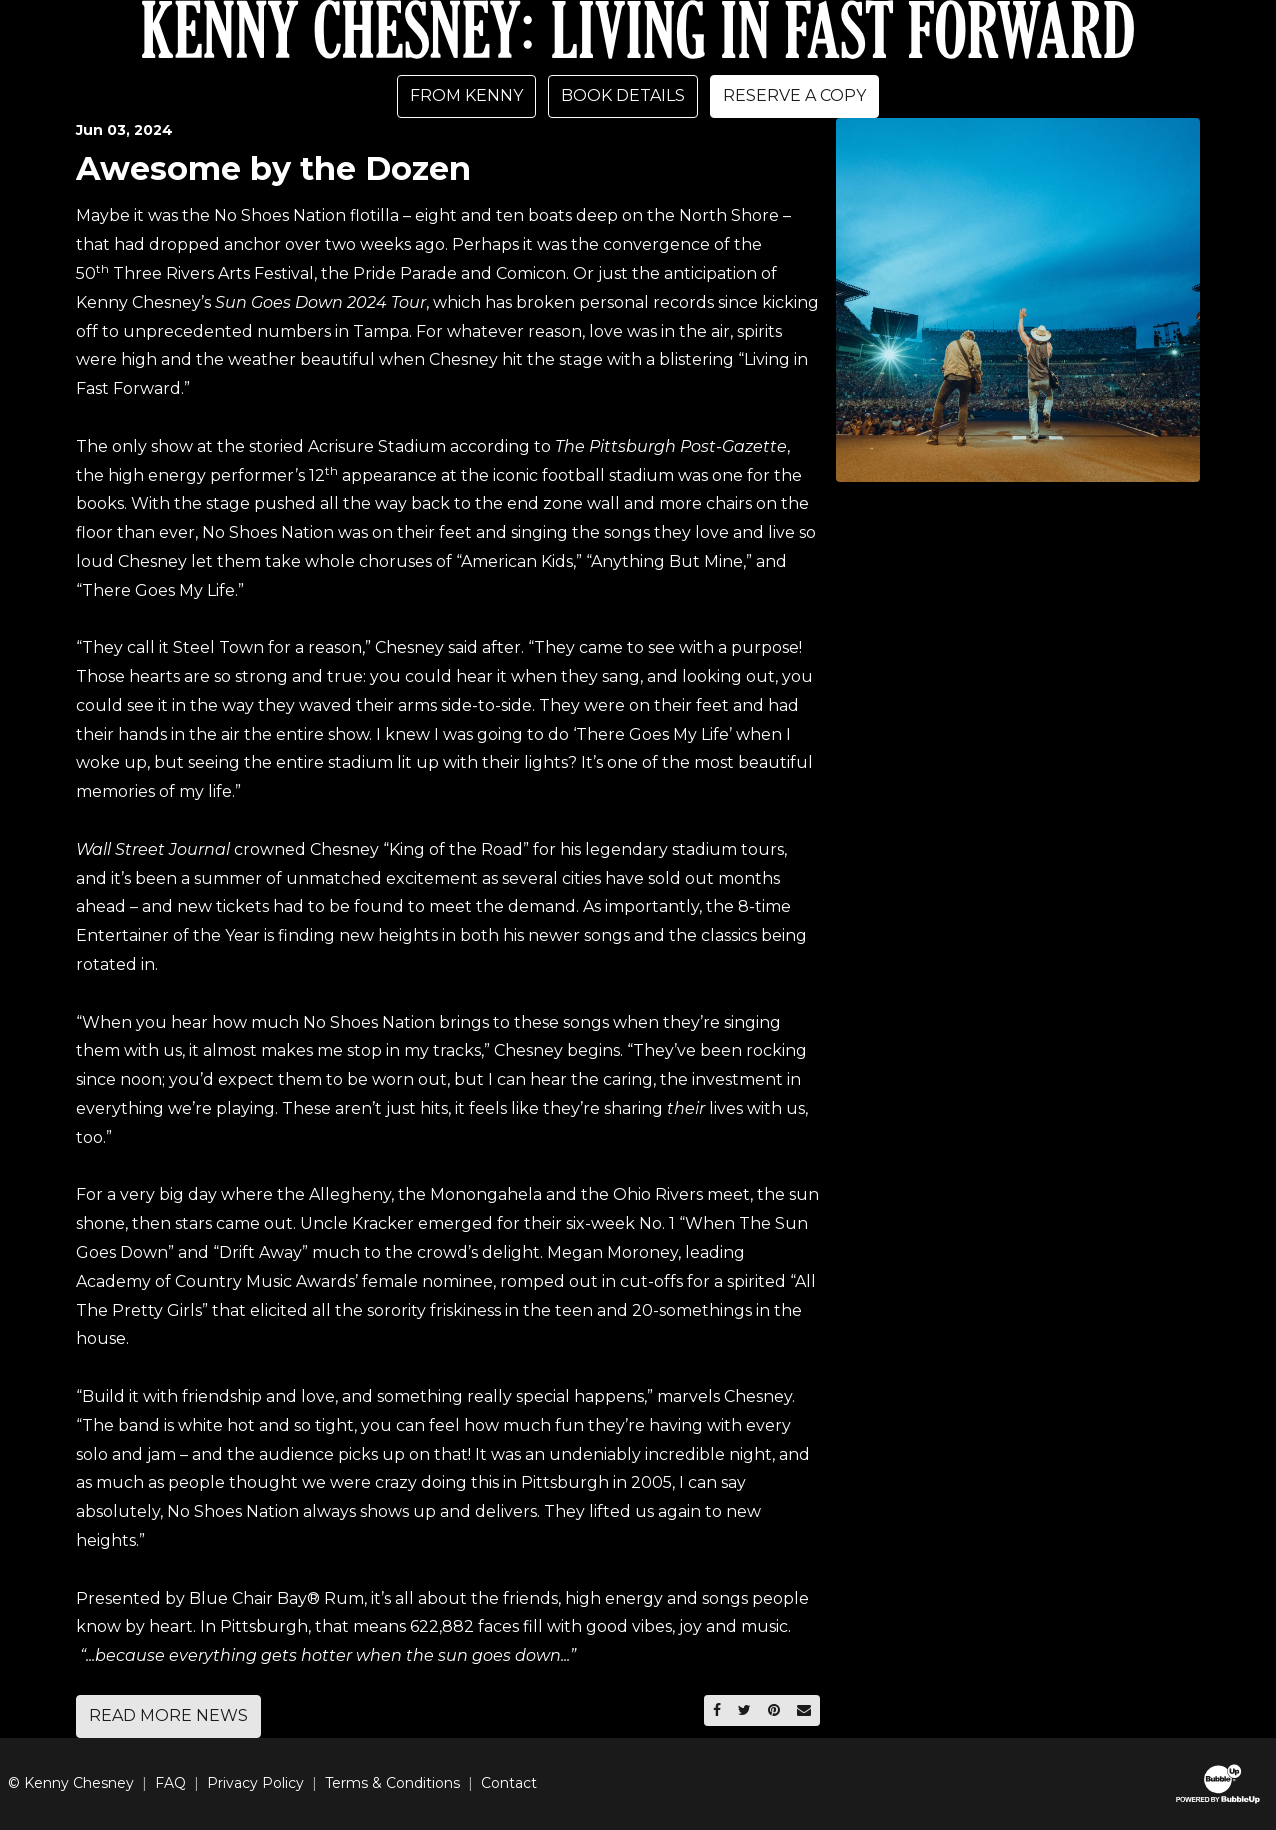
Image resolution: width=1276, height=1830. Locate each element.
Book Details (623, 95)
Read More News (168, 1715)
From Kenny (466, 95)
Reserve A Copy (794, 95)
